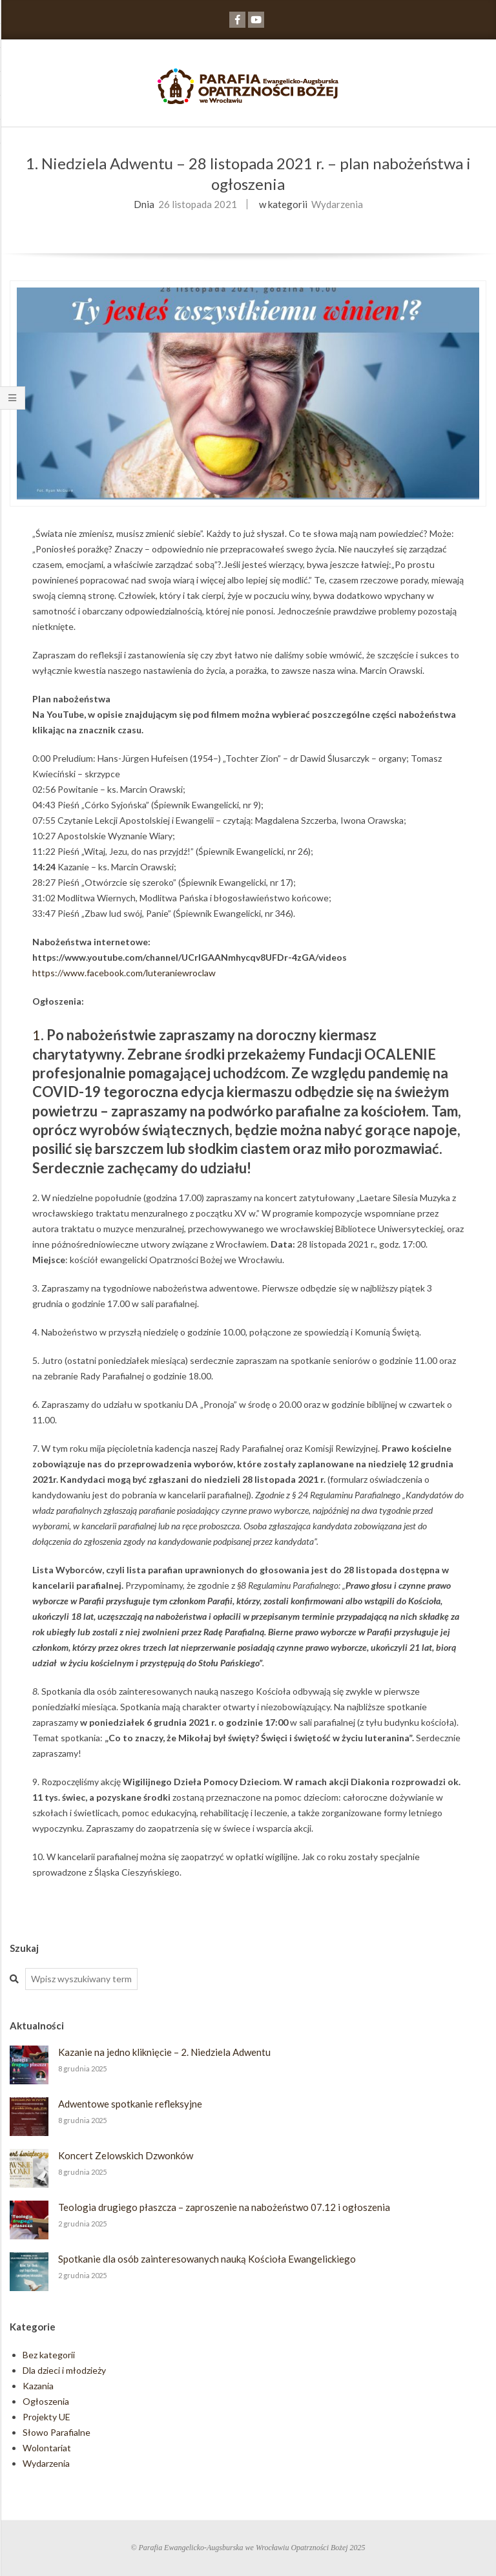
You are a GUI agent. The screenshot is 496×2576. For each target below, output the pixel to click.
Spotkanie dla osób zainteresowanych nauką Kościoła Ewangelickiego (207, 2259)
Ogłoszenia (46, 2401)
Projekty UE (46, 2416)
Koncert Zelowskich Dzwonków (125, 2155)
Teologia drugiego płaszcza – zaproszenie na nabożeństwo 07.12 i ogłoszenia (224, 2207)
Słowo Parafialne (56, 2432)
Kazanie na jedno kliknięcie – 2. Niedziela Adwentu (164, 2052)
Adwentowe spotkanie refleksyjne (130, 2104)
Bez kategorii (49, 2354)
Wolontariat (47, 2447)
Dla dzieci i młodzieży (64, 2370)
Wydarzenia (337, 204)
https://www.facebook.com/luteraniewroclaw (124, 972)
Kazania (38, 2385)
